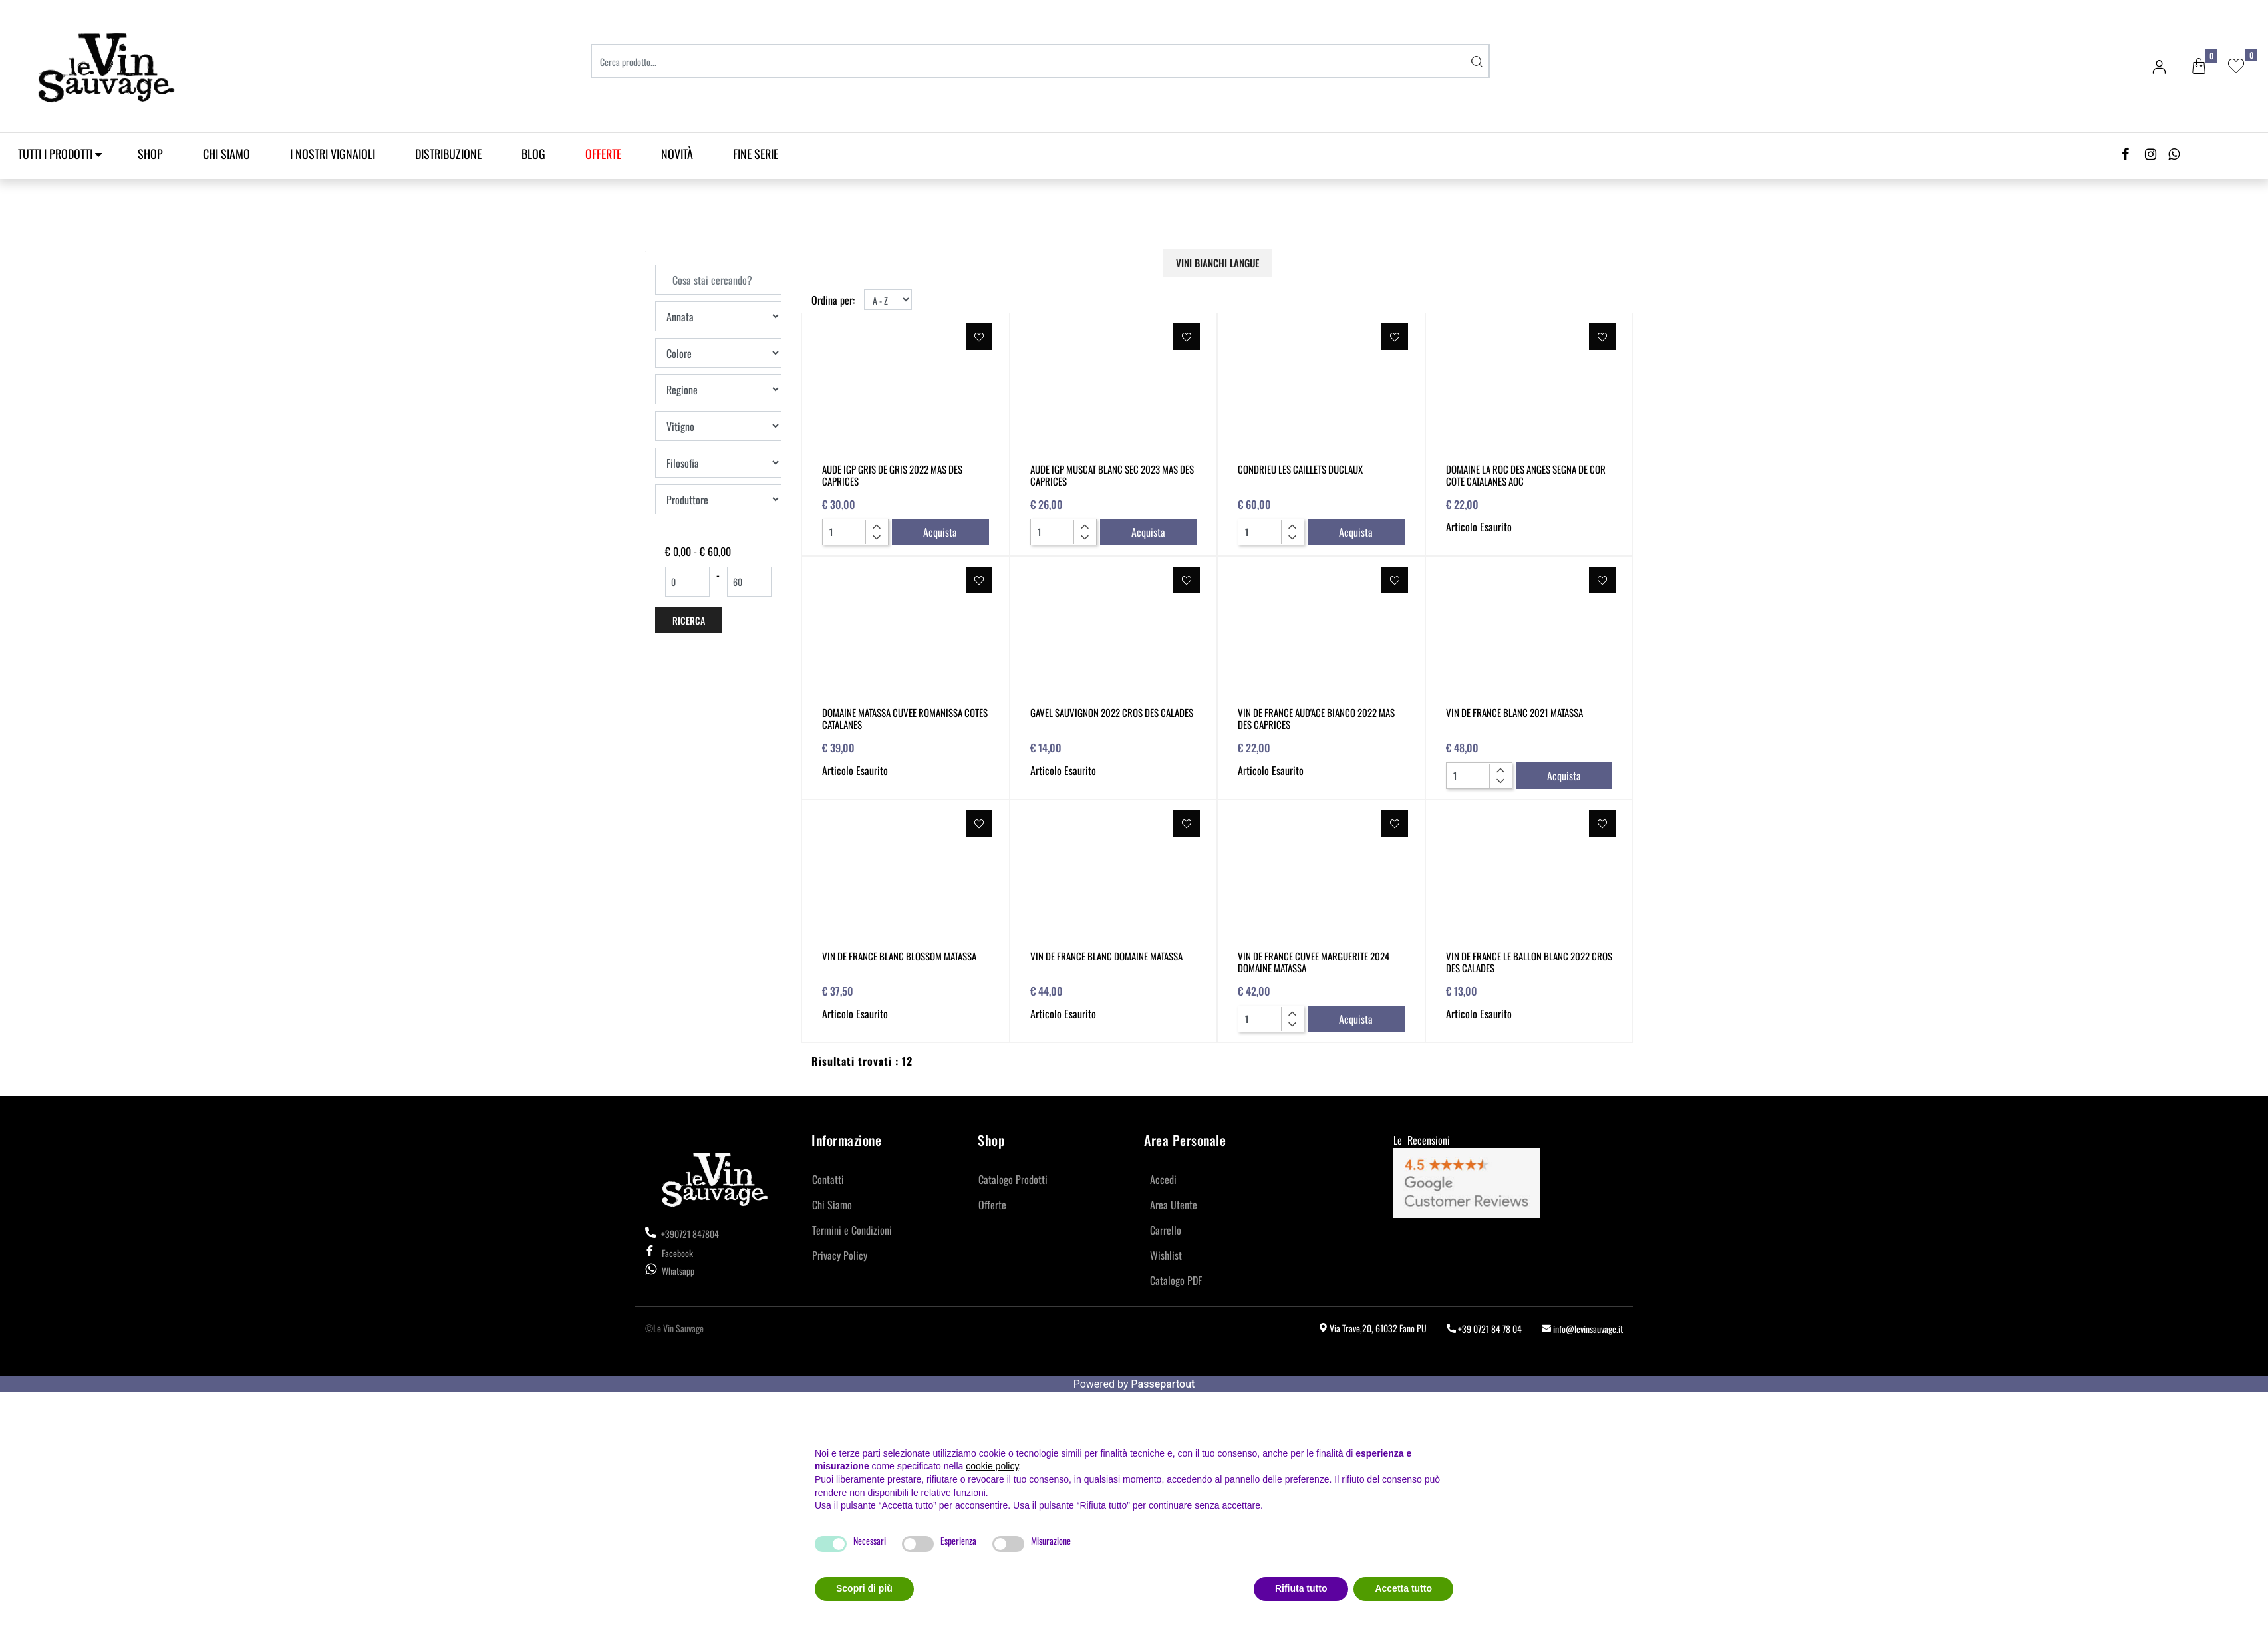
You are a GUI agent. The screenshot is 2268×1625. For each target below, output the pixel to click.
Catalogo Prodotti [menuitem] (1013, 1179)
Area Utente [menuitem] (1173, 1205)
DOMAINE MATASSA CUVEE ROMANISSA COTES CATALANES (905, 718)
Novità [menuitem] (677, 153)
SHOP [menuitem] (150, 153)
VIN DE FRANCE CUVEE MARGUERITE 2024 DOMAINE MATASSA (1313, 962)
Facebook (669, 1253)
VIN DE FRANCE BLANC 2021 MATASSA (1514, 712)
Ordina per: (833, 300)
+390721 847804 (682, 1234)
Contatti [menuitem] (828, 1179)
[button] (1476, 61)
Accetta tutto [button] (1403, 1588)
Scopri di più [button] (864, 1588)
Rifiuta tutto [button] (1301, 1588)
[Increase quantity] (876, 526)
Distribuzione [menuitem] (448, 153)
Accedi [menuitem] (1163, 1179)
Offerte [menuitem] (992, 1205)
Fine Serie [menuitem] (755, 153)
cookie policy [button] (992, 1466)
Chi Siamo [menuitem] (226, 153)
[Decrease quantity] (876, 537)
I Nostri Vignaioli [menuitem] (332, 153)
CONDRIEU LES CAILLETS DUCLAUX (1300, 469)
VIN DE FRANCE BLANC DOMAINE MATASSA (1106, 956)
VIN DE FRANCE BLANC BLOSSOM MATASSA (899, 956)
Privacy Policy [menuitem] (839, 1255)
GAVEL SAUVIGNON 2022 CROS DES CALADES (1111, 712)
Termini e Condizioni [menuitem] (852, 1230)
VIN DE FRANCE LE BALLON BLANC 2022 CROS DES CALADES (1529, 962)
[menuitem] (603, 154)
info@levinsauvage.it (1582, 1329)
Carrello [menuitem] (1165, 1230)
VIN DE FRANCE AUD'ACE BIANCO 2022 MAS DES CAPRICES (1316, 718)
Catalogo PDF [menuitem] (1176, 1280)
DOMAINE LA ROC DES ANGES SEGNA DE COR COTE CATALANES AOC (1526, 475)
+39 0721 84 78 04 (1484, 1329)
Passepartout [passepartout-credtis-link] (1163, 1384)
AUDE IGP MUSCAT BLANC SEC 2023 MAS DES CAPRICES (1112, 475)
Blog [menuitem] (533, 153)
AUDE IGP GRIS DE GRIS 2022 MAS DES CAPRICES (892, 475)
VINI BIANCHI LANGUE (1217, 262)
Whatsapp (678, 1271)
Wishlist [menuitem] (1166, 1255)
